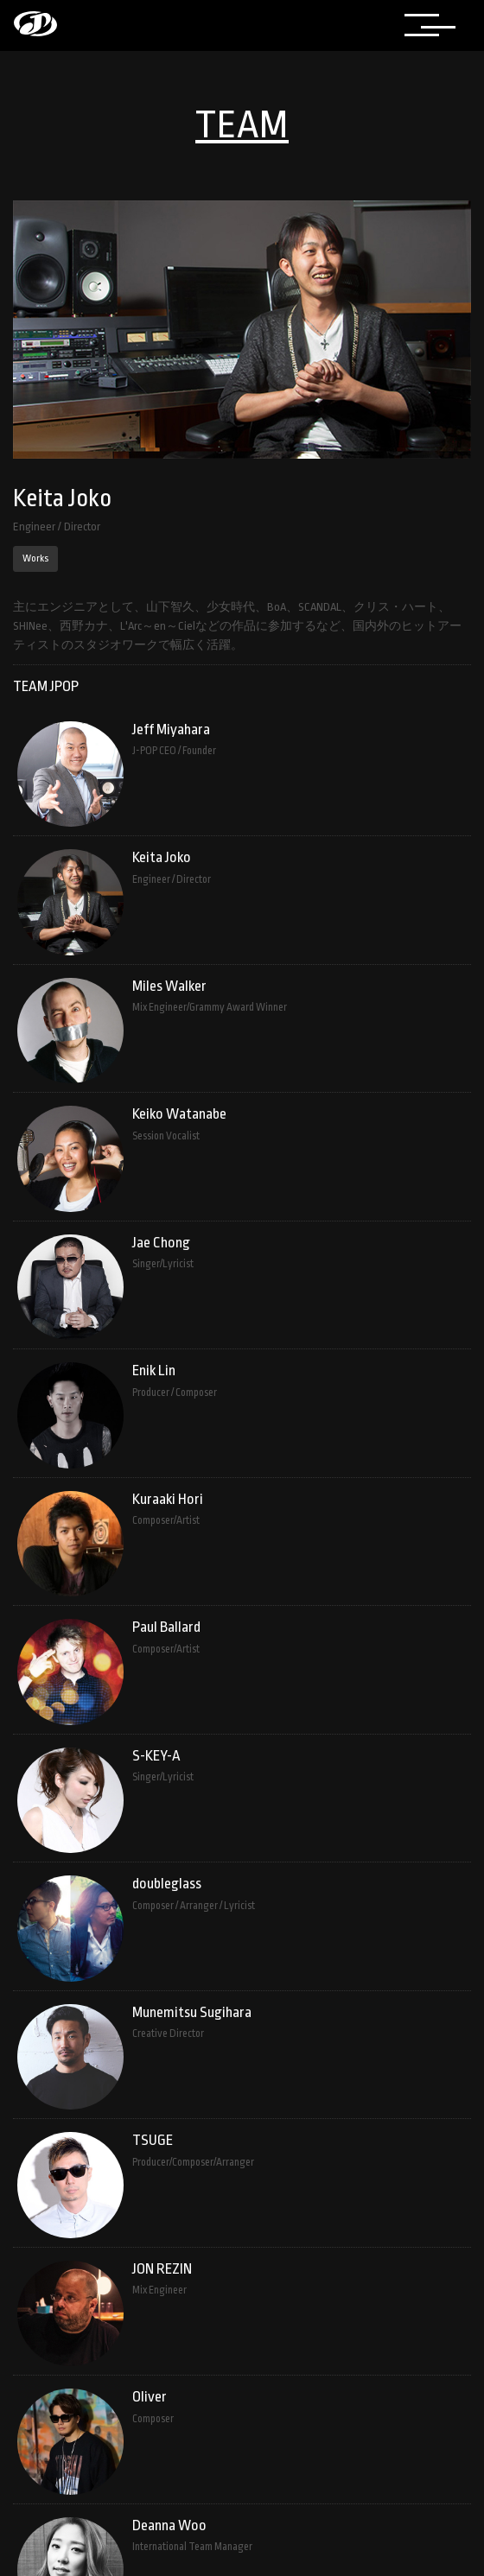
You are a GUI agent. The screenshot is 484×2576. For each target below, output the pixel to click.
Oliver (149, 2397)
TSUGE (152, 2140)
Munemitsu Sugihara (192, 2012)
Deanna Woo (169, 2525)
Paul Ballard (166, 1627)
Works (35, 558)
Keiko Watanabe (179, 1114)
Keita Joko (161, 857)
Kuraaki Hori (167, 1499)
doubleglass (166, 1883)
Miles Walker (169, 986)
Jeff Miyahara (171, 729)
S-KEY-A (156, 1756)
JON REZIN (162, 2269)
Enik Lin (153, 1370)
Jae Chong (161, 1242)
